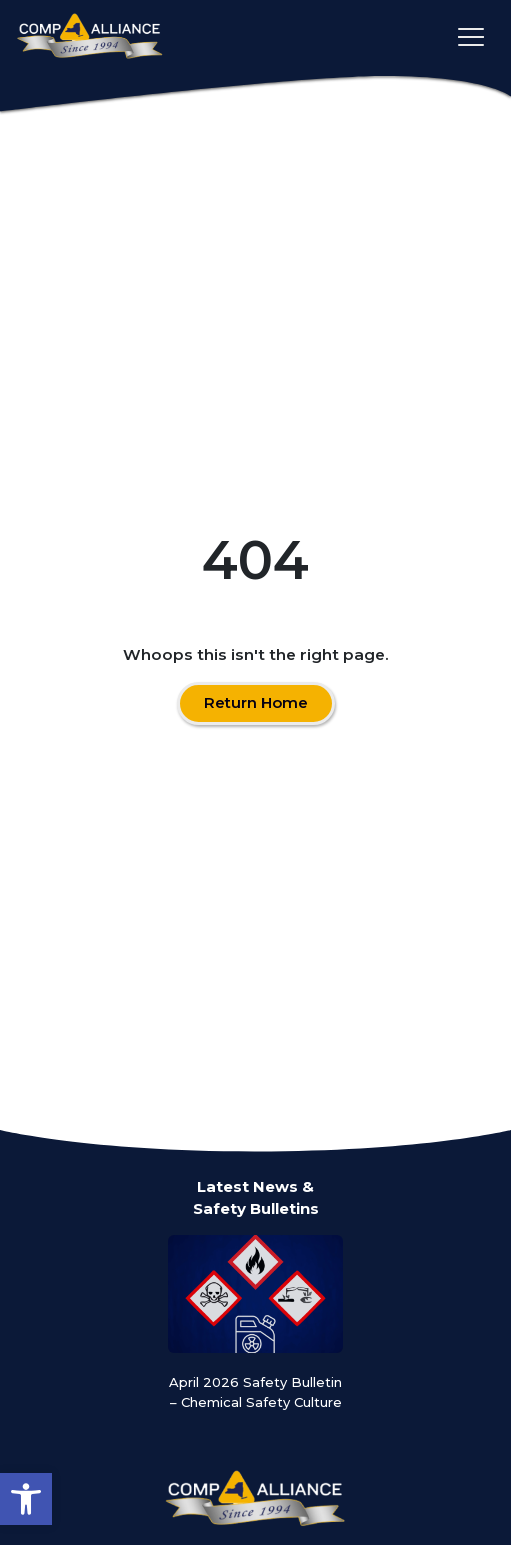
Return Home (256, 702)
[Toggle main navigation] (471, 37)
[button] (26, 1499)
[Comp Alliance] (90, 37)
